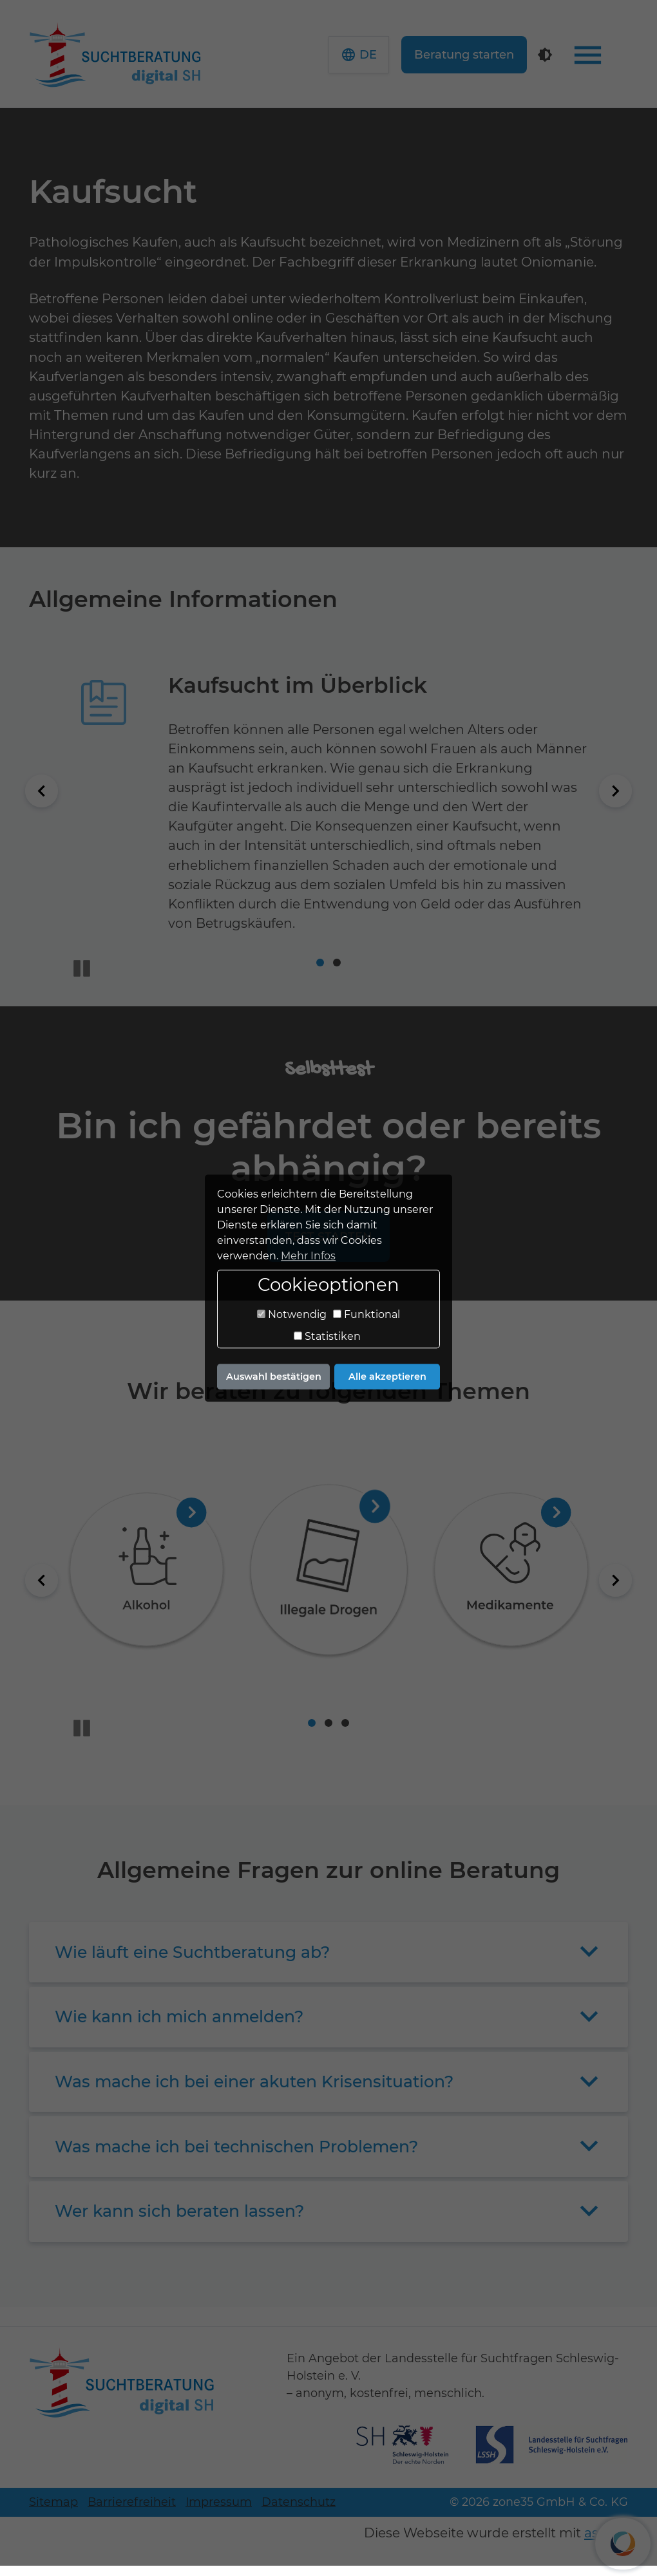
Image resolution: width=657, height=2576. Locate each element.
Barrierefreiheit (132, 2512)
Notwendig (292, 1315)
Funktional (366, 1315)
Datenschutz (299, 2512)
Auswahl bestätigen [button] (273, 1376)
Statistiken (327, 1337)
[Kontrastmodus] (575, 60)
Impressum (219, 2512)
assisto (606, 2543)
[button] (389, 60)
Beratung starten (495, 60)
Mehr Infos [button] (308, 1256)
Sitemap (53, 2512)
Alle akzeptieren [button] (387, 1376)
